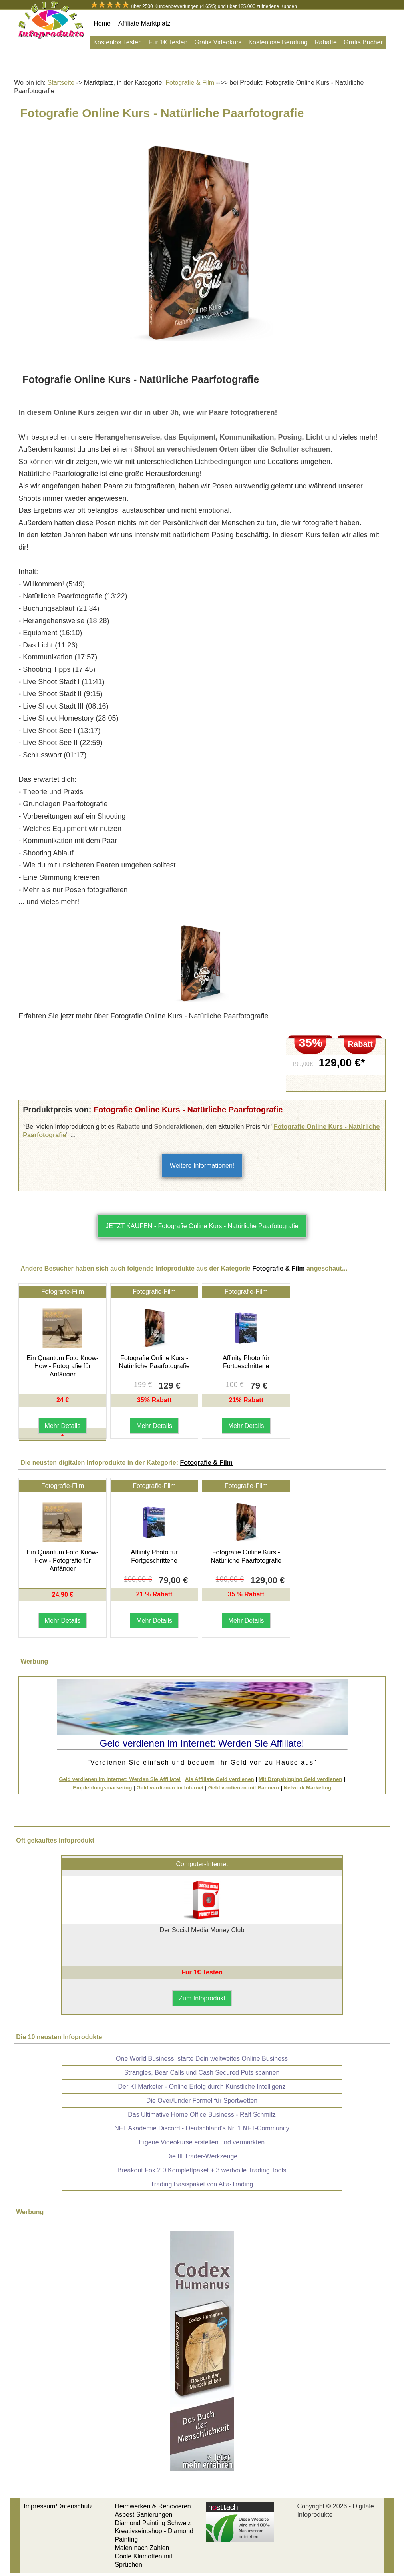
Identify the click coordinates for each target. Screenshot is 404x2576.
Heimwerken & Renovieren (153, 2506)
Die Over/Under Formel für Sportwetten (201, 2100)
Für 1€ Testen (168, 42)
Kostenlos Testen (117, 42)
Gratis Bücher (363, 42)
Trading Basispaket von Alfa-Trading (202, 2184)
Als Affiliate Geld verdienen (219, 1779)
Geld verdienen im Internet (169, 1788)
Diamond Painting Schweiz (153, 2523)
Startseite (61, 82)
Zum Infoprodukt (202, 1998)
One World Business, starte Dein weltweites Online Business (202, 2058)
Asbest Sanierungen (143, 2514)
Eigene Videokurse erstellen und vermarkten (202, 2142)
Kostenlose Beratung (278, 42)
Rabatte (325, 42)
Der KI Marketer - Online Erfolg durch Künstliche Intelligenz (202, 2086)
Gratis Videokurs (217, 42)
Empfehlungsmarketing (102, 1788)
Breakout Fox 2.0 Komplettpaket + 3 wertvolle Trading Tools (202, 2170)
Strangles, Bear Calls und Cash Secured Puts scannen (202, 2072)
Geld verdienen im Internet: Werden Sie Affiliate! (120, 1779)
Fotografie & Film (189, 82)
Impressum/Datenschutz (58, 2506)
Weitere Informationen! (202, 1165)
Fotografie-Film (62, 1291)
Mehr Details (63, 1425)
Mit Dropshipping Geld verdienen (300, 1779)
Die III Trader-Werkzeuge (201, 2156)
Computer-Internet (202, 1864)
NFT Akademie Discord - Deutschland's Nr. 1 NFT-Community (201, 2128)
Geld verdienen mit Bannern (243, 1788)
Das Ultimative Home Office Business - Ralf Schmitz (202, 2114)
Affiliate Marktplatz (144, 23)
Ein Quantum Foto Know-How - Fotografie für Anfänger (63, 1366)
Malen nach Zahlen (142, 2547)
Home (102, 23)
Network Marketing (307, 1788)
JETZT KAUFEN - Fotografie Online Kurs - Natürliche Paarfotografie (202, 1226)
